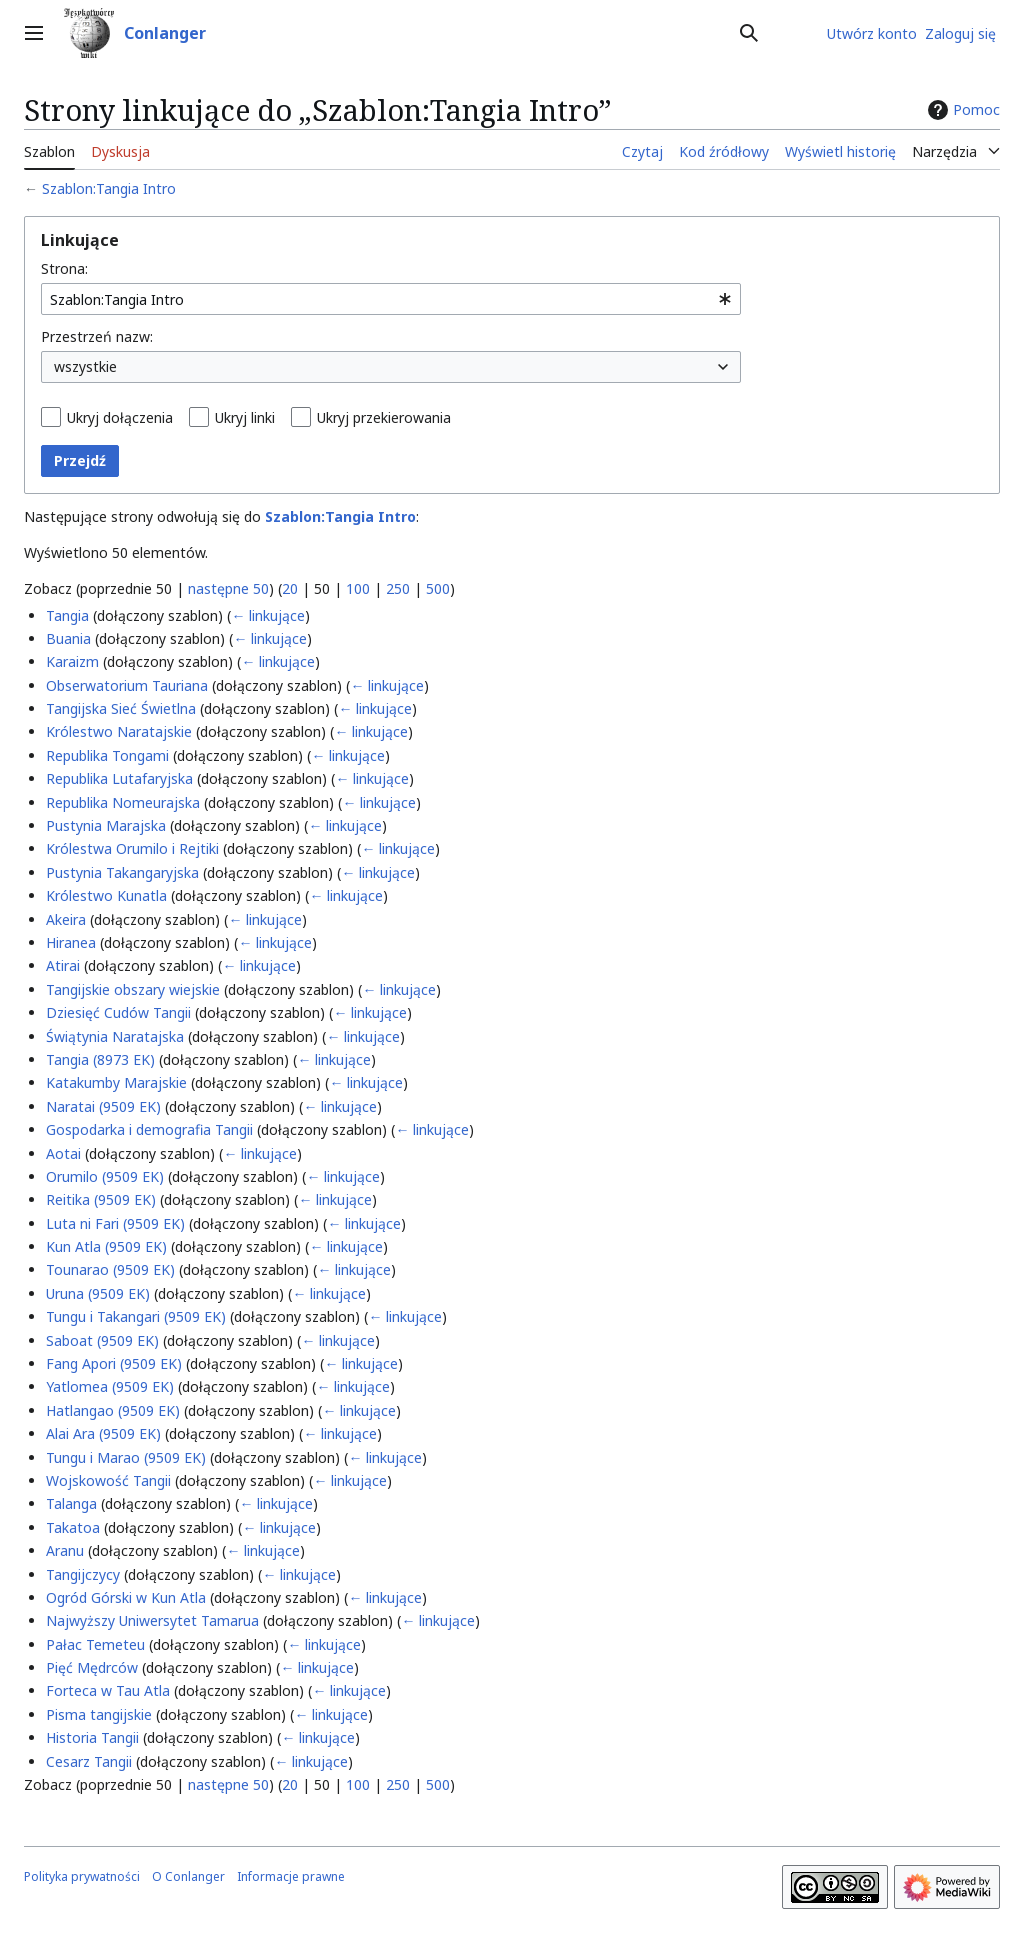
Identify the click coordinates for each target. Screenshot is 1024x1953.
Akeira (66, 919)
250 (398, 588)
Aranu (65, 1550)
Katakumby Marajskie (116, 1082)
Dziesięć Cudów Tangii (118, 1012)
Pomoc (961, 110)
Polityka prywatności (82, 1876)
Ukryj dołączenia (120, 417)
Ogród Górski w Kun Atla (126, 1597)
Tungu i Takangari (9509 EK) (136, 1316)
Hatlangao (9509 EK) (113, 1410)
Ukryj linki (245, 417)
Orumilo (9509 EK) (105, 1176)
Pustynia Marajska (106, 825)
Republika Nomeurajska (123, 802)
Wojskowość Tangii (108, 1480)
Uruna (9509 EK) (98, 1293)
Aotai (63, 1153)
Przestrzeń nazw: (97, 336)
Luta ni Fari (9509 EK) (115, 1223)
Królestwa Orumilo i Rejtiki (132, 848)
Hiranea (71, 942)
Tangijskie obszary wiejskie (133, 989)
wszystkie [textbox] (85, 366)
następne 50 (228, 588)
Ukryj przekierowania (384, 417)
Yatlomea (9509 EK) (110, 1386)
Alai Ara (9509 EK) (103, 1433)
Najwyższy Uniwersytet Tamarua (152, 1620)
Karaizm (72, 661)
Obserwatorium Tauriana (127, 685)
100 (358, 588)
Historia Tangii (92, 1737)
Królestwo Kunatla (106, 895)
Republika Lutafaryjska (119, 778)
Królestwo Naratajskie (119, 731)
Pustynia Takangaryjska (122, 872)
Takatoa (73, 1527)
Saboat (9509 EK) (102, 1340)
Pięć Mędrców (92, 1667)
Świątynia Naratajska (115, 1036)
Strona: (64, 268)
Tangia (67, 615)
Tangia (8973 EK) (100, 1059)
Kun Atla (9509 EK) (106, 1246)
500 (438, 588)
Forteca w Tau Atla (108, 1690)
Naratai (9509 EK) (103, 1106)
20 (290, 588)
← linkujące (268, 615)
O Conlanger (188, 1876)
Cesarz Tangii (89, 1761)
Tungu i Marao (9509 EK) (126, 1457)
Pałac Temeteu (95, 1644)
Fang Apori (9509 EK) (114, 1363)
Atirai (63, 965)
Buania (68, 638)
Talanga (71, 1503)
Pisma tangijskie (99, 1714)
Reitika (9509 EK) (101, 1199)
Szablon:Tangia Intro (109, 188)
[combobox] (391, 299)
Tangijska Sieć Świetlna (121, 708)
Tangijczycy (83, 1574)
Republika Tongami (107, 755)
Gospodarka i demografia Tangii (149, 1129)
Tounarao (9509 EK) (110, 1269)
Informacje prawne (291, 1876)
